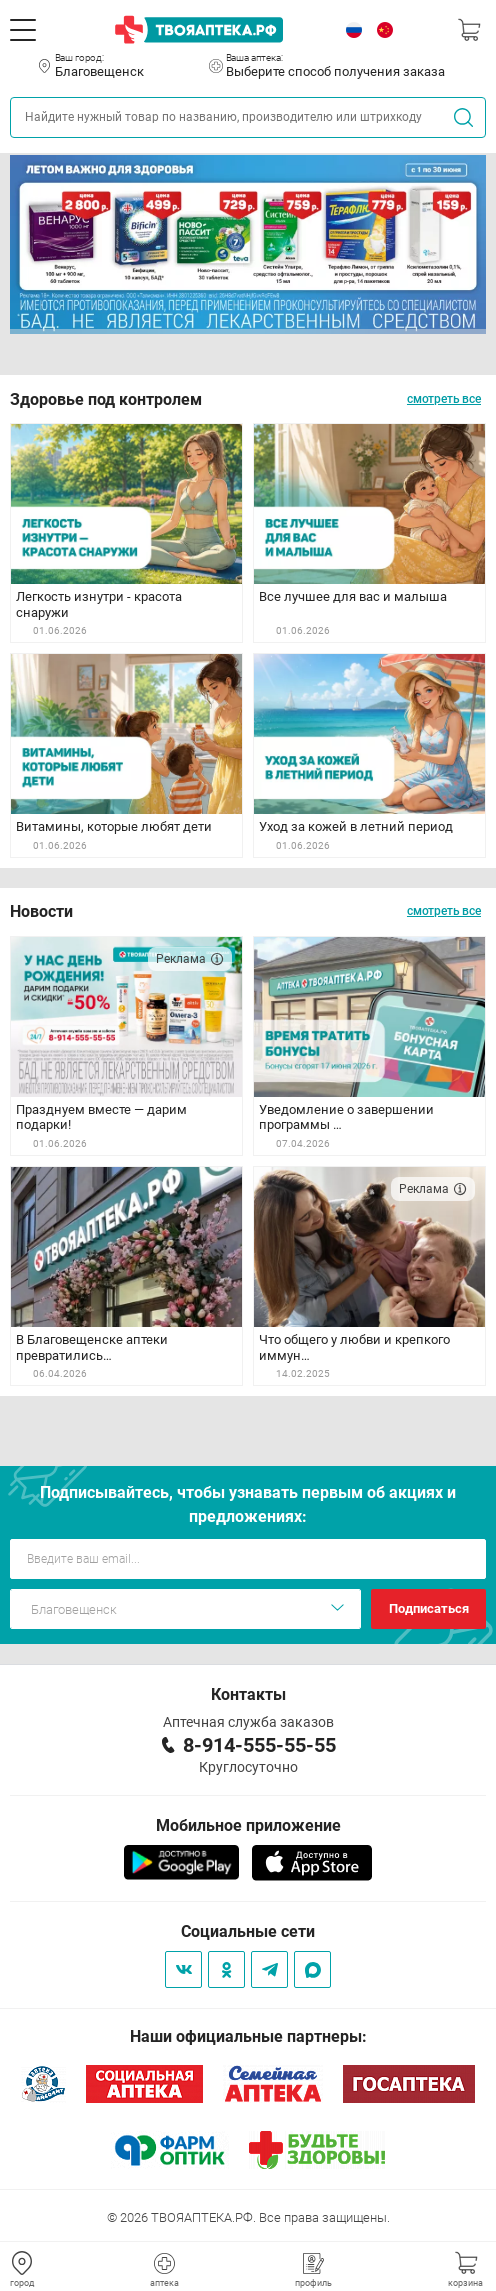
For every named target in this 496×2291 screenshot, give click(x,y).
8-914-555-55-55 (259, 1745)
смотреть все (444, 399)
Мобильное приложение (248, 1825)
